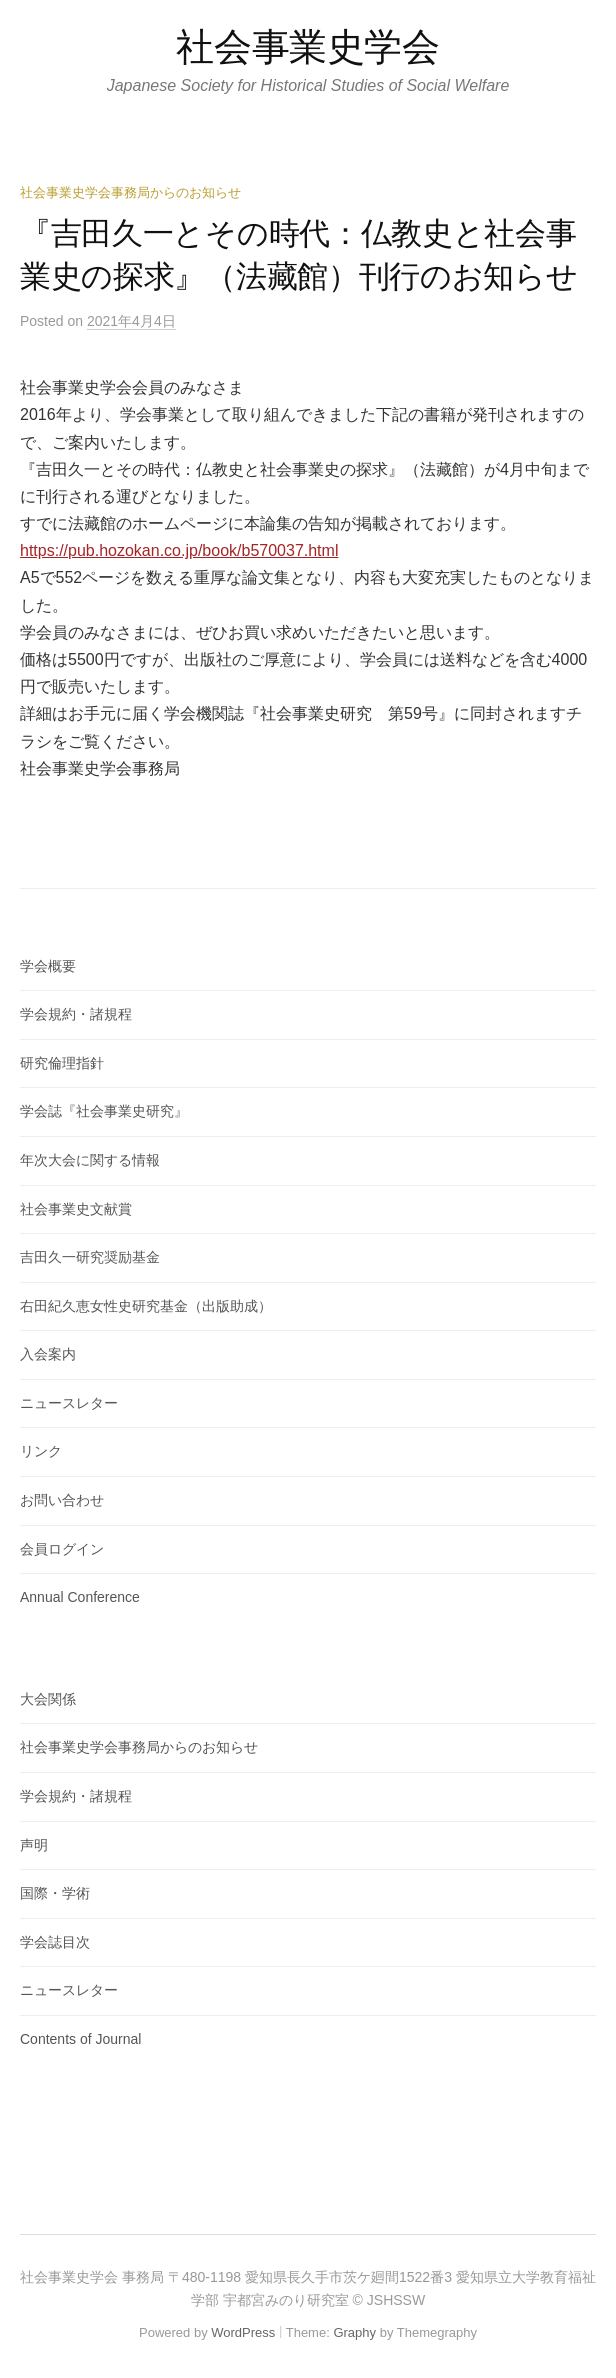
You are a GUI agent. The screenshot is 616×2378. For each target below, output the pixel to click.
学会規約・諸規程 (76, 1014)
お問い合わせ (62, 1500)
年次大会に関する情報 (90, 1160)
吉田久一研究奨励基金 (90, 1257)
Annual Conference (80, 1597)
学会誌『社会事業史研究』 (104, 1111)
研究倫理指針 (62, 1063)
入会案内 (48, 1354)
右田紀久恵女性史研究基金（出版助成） (146, 1306)
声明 (34, 1845)
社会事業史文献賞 (76, 1209)
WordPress (243, 2332)
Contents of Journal (80, 2039)
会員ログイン (62, 1549)
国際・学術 (55, 1893)
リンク (41, 1451)
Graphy (354, 2332)
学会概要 (48, 966)
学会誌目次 (55, 1942)
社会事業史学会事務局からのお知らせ (130, 192)
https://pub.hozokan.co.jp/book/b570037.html (179, 550)
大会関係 (48, 1699)
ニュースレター (69, 1403)
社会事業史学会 (307, 47)
